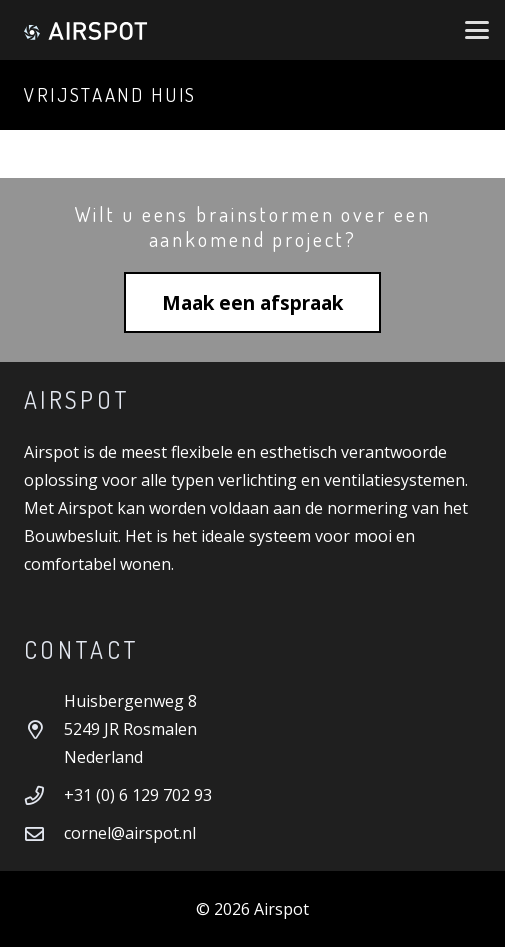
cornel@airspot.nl (130, 833)
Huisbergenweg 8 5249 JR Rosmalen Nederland (130, 729)
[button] (477, 30)
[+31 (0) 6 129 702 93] (44, 795)
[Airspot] (85, 30)
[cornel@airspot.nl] (44, 833)
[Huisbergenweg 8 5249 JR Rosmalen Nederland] (44, 729)
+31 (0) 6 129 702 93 (138, 795)
